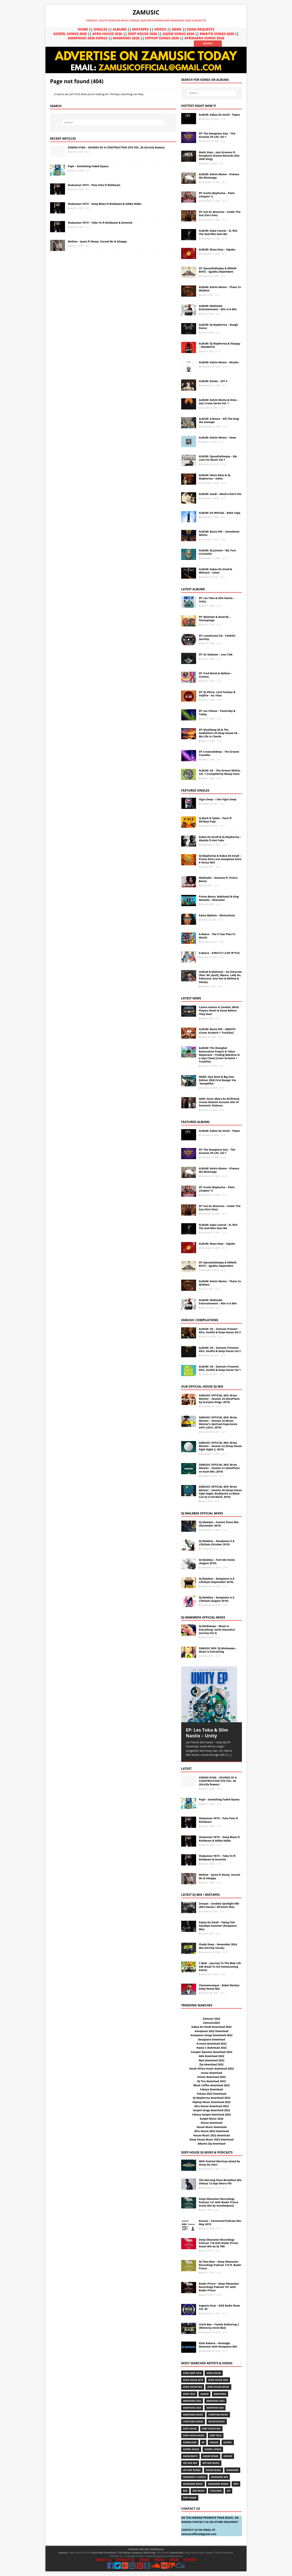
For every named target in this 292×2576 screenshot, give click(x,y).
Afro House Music (218, 2386)
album (204, 2394)
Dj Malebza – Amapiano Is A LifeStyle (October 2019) (216, 1542)
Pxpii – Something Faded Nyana (88, 166)
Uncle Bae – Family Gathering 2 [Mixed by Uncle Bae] (219, 2326)
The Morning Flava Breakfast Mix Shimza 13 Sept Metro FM (220, 2181)
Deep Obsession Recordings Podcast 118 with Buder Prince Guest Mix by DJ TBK (218, 2243)
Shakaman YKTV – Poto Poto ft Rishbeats (94, 185)
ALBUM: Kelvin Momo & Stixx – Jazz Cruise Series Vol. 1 (218, 401)
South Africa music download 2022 (211, 2068)
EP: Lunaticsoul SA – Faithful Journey (217, 637)
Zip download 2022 (211, 2064)
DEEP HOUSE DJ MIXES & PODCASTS (207, 2152)
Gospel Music (191, 2449)
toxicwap (216, 2490)
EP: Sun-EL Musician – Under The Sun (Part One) (220, 213)
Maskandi (232, 2470)
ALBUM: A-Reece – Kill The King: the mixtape (219, 420)
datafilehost (216, 2421)
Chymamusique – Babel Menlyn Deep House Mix (219, 1986)
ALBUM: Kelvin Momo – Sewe (217, 437)
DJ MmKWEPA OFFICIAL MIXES (203, 1617)
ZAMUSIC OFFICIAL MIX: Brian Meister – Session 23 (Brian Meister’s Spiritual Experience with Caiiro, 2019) (218, 1422)
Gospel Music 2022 (211, 2118)
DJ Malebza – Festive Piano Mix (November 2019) (219, 1523)
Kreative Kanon (175, 2556)
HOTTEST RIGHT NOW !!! (198, 106)
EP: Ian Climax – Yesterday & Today (217, 712)
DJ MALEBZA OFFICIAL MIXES (202, 1513)
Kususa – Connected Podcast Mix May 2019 (220, 2222)
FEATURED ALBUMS (195, 1122)
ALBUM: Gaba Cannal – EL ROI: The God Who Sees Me (218, 232)
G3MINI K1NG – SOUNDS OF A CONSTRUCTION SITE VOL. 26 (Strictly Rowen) (116, 147)
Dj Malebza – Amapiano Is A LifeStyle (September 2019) (216, 1580)
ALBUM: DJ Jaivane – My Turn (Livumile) (217, 552)
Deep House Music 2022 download (212, 2139)
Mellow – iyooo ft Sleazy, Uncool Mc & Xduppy (97, 241)
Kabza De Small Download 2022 (211, 2027)
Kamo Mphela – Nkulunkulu (217, 915)
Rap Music (199, 2490)
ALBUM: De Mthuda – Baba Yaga (219, 512)
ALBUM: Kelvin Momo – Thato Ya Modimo (220, 288)
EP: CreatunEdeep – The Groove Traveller (219, 753)
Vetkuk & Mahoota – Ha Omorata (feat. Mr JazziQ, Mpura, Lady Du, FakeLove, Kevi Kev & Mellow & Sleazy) (220, 977)
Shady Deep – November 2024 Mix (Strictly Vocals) (218, 1946)
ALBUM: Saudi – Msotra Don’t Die (220, 494)
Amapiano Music (193, 2414)
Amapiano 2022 (192, 2400)
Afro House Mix (192, 2386)
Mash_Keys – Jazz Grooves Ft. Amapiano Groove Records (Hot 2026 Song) (219, 155)
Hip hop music (211, 2463)
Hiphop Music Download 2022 (211, 2102)
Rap (185, 2490)
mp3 (236, 2484)
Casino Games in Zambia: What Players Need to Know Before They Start (219, 1010)
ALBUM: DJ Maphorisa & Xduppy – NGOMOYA (219, 345)
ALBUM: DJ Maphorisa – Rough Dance (218, 326)
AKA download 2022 (211, 2056)
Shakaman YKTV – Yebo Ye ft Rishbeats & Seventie (100, 222)
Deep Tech (215, 2435)
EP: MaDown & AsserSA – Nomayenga (215, 618)
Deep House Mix (211, 2428)
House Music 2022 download (211, 2135)
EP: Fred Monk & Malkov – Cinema (215, 674)
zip (228, 2490)
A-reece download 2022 (211, 2043)
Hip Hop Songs (192, 2470)
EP (203, 2442)
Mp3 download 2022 (211, 2060)
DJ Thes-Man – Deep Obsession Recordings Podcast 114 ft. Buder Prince (220, 2265)
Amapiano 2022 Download (211, 2031)
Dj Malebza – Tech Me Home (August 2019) (217, 1561)
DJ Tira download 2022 (211, 2081)
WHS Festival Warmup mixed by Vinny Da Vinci (219, 2162)
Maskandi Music (193, 2484)
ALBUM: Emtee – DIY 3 (213, 381)
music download (211, 2073)
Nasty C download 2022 (211, 2047)
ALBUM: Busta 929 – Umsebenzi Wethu (219, 533)
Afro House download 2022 (211, 2106)
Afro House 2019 (193, 2380)
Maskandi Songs (218, 2484)
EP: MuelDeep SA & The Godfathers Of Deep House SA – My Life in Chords (219, 733)
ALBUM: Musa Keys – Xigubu (217, 249)
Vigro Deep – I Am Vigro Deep (217, 799)
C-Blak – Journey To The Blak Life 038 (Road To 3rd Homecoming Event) (220, 1966)
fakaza (214, 2442)
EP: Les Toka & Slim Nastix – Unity (217, 599)
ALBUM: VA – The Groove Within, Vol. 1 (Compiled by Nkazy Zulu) (220, 772)
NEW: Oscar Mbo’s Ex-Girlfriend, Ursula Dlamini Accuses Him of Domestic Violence (219, 1102)
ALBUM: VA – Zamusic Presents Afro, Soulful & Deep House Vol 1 (220, 1368)
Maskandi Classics (194, 2477)
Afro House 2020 (218, 2380)
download (190, 2442)
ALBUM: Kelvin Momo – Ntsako (219, 362)
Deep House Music (194, 2435)
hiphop (227, 2456)
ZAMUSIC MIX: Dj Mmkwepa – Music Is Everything (218, 1649)
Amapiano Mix (215, 2407)
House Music (213, 2470)
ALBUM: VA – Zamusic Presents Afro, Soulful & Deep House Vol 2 (220, 1349)
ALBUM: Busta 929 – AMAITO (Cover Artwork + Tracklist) (217, 1030)
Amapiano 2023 (215, 2400)
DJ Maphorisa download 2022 (211, 2097)
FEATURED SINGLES (195, 790)
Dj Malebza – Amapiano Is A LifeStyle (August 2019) (216, 1599)
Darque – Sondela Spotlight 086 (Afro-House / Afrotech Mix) (219, 1905)
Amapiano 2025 (192, 2407)
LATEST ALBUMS (193, 589)
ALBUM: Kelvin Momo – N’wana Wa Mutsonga (219, 175)
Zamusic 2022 (211, 2018)
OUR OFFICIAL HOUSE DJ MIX (202, 1386)
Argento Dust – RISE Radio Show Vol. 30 (219, 2307)
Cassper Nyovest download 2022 (211, 2052)
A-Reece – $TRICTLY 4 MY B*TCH (219, 953)
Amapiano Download (211, 2039)
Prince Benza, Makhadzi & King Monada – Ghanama (219, 898)
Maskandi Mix (219, 2477)
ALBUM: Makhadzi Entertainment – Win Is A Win (218, 307)
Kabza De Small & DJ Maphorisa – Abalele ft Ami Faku (220, 838)
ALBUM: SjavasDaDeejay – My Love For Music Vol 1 (218, 458)
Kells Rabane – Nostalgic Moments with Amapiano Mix (218, 2344)
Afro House (214, 2373)
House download (211, 2122)
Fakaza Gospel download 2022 (211, 2114)
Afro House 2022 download (211, 2131)
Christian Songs (193, 2421)
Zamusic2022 (211, 2022)
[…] (229, 1754)
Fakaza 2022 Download (211, 2093)
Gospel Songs (212, 2449)
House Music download (211, 2127)
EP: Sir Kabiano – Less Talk (216, 654)
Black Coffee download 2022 (211, 2085)
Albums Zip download (212, 2143)
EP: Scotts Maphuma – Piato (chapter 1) (217, 194)
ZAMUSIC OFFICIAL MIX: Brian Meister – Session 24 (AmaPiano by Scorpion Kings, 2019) (219, 1399)
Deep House (190, 2428)
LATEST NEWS (191, 998)
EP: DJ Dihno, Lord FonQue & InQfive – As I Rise (217, 693)
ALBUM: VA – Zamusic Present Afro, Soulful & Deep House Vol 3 (220, 1330)
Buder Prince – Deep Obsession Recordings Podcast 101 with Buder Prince (219, 2287)
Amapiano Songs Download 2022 (211, 2035)
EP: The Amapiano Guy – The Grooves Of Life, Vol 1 (217, 135)
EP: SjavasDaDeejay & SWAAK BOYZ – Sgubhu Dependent (218, 269)
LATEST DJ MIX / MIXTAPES (200, 1895)
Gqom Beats (190, 2456)
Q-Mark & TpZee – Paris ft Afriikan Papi (215, 819)
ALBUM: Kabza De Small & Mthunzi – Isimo (215, 570)
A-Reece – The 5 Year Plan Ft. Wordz (217, 935)
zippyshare (189, 2497)
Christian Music (218, 2414)
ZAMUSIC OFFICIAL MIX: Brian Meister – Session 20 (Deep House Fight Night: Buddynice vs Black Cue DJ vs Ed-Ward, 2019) (220, 1492)
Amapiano (220, 2394)
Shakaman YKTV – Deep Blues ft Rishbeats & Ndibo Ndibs (104, 204)
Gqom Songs (210, 2456)
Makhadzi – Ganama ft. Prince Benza (218, 879)
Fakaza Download (211, 2089)
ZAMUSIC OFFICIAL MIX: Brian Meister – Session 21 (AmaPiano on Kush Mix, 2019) (219, 1468)
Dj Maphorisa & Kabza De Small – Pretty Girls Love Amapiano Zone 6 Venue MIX (220, 859)
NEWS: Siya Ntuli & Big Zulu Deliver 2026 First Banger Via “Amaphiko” (217, 1080)
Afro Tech (189, 2394)
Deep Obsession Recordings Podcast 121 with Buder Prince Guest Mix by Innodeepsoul (218, 2202)
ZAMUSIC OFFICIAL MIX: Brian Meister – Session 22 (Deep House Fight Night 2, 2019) (220, 1446)
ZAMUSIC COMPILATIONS (199, 1320)
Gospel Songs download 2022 (211, 2110)
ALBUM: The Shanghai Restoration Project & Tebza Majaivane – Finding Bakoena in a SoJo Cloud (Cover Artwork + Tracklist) (219, 1054)
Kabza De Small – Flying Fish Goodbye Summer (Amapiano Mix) (218, 1926)
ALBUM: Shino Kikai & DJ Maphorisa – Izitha (214, 476)
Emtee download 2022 (211, 2077)
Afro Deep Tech (192, 2373)
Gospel (227, 2442)
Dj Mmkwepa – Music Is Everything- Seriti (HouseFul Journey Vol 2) (217, 1629)
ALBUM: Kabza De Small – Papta (219, 114)
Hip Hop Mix (190, 2463)
